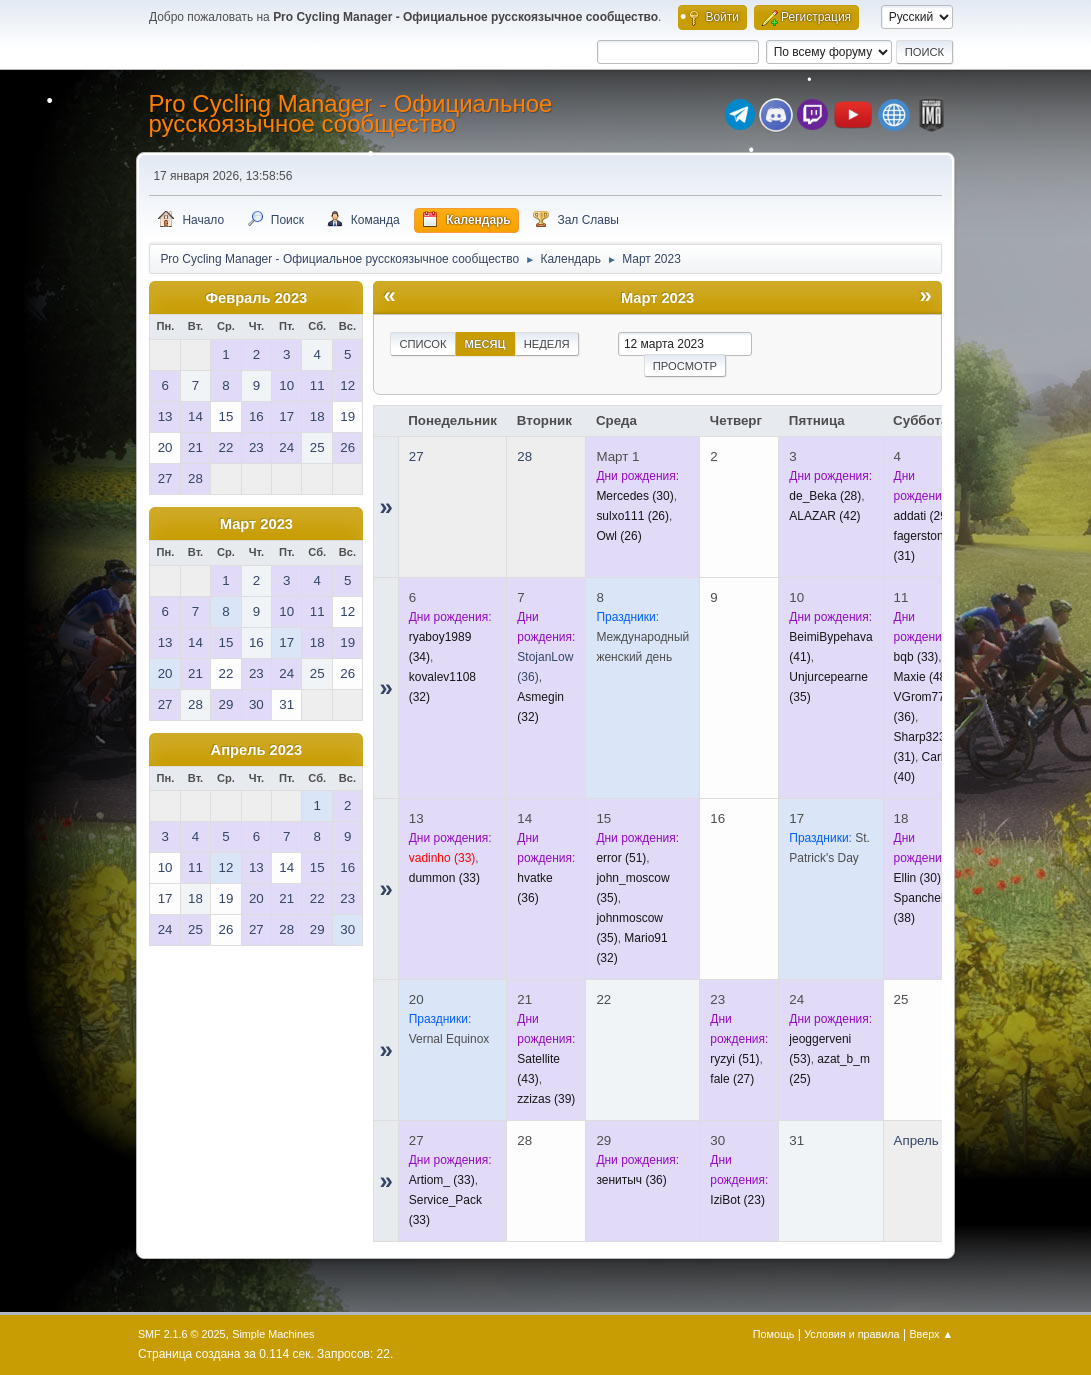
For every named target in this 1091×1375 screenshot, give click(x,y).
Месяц (485, 344)
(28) (825, 496)
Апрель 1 (922, 1140)
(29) (922, 516)
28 (524, 456)
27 (416, 456)
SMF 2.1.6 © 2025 (182, 1334)
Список (422, 344)
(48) (922, 677)
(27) (732, 1079)
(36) (631, 1180)
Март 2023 (256, 524)
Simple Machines (273, 1334)
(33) (916, 657)
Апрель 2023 (257, 750)
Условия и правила (851, 1334)
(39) (546, 1099)
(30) (634, 496)
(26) (632, 516)
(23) (737, 1200)
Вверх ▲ (931, 1334)
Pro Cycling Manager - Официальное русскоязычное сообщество (350, 113)
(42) (824, 516)
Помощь (774, 1334)
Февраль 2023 (256, 298)
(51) (621, 858)
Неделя (547, 344)
